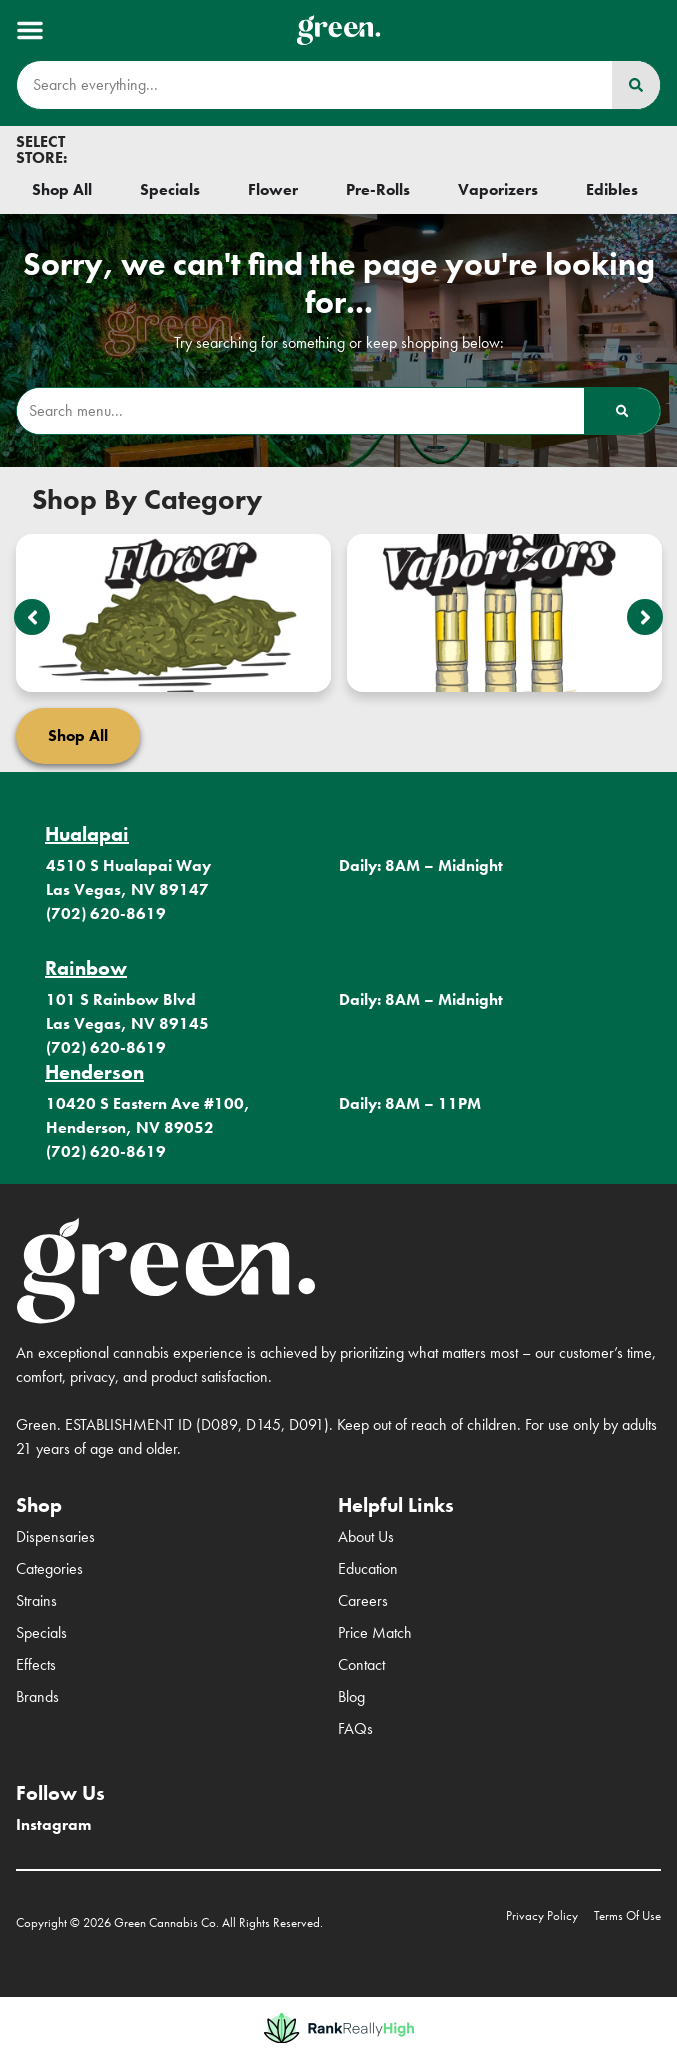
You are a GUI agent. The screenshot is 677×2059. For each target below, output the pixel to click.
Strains (36, 1600)
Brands (37, 1696)
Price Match (375, 1632)
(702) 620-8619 (106, 913)
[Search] (636, 85)
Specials (41, 1632)
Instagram (53, 1824)
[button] (30, 30)
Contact (361, 1664)
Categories (49, 1568)
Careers (363, 1600)
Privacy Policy (542, 1915)
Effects (36, 1664)
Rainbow (86, 968)
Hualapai (87, 834)
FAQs (355, 1728)
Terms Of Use (627, 1915)
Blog (351, 1696)
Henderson (94, 1072)
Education (368, 1568)
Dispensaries (55, 1536)
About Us (366, 1536)
